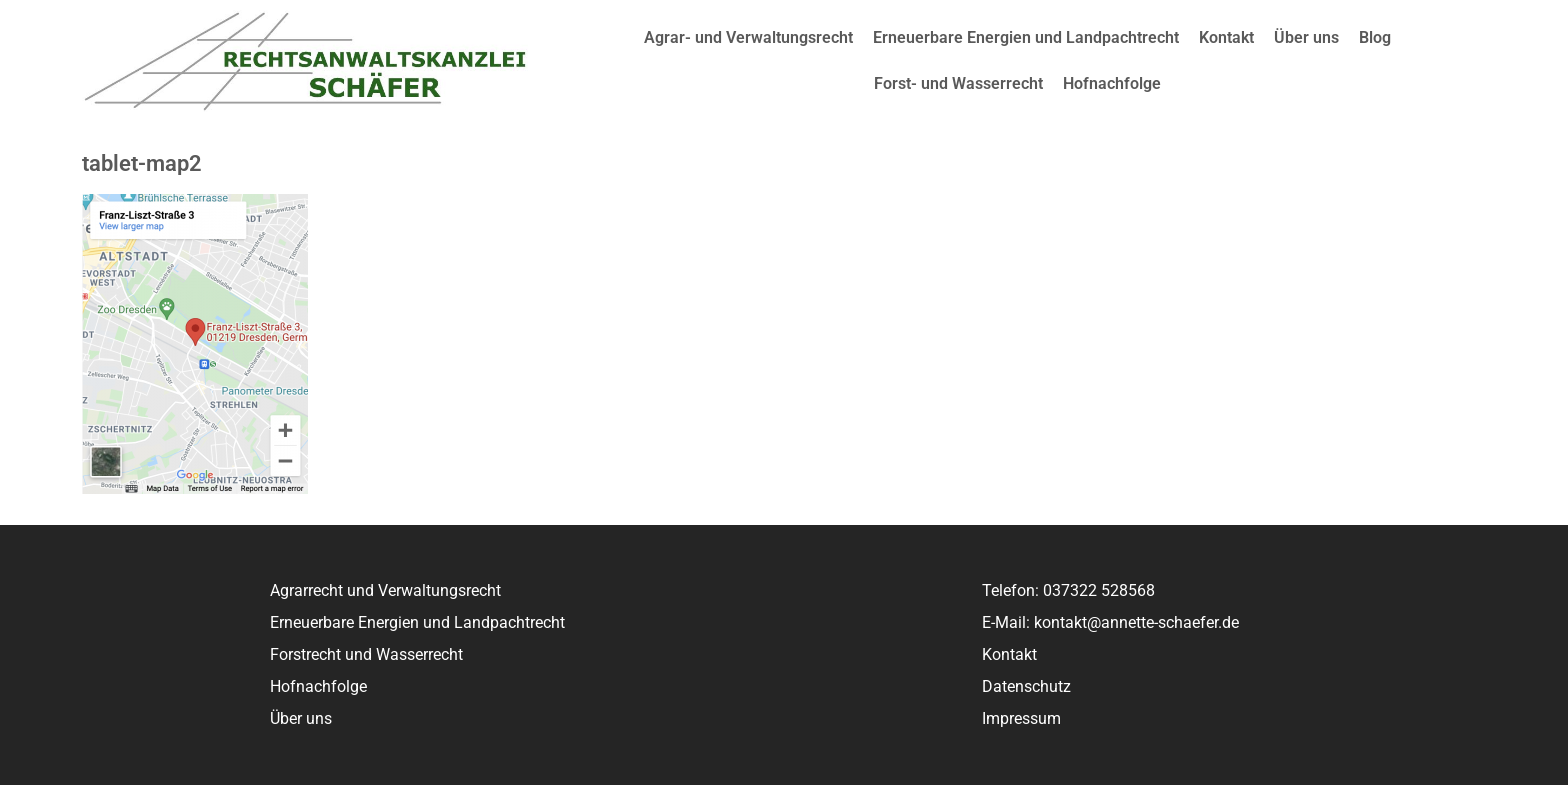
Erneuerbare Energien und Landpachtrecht (1026, 37)
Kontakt (1226, 37)
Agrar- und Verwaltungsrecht (748, 37)
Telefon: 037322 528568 (1068, 590)
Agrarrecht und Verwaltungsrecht (385, 590)
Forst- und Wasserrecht (958, 83)
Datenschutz (1026, 686)
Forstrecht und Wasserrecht (366, 654)
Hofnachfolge (1112, 83)
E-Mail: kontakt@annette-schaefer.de (1110, 622)
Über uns (1306, 37)
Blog (1375, 37)
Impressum (1021, 718)
